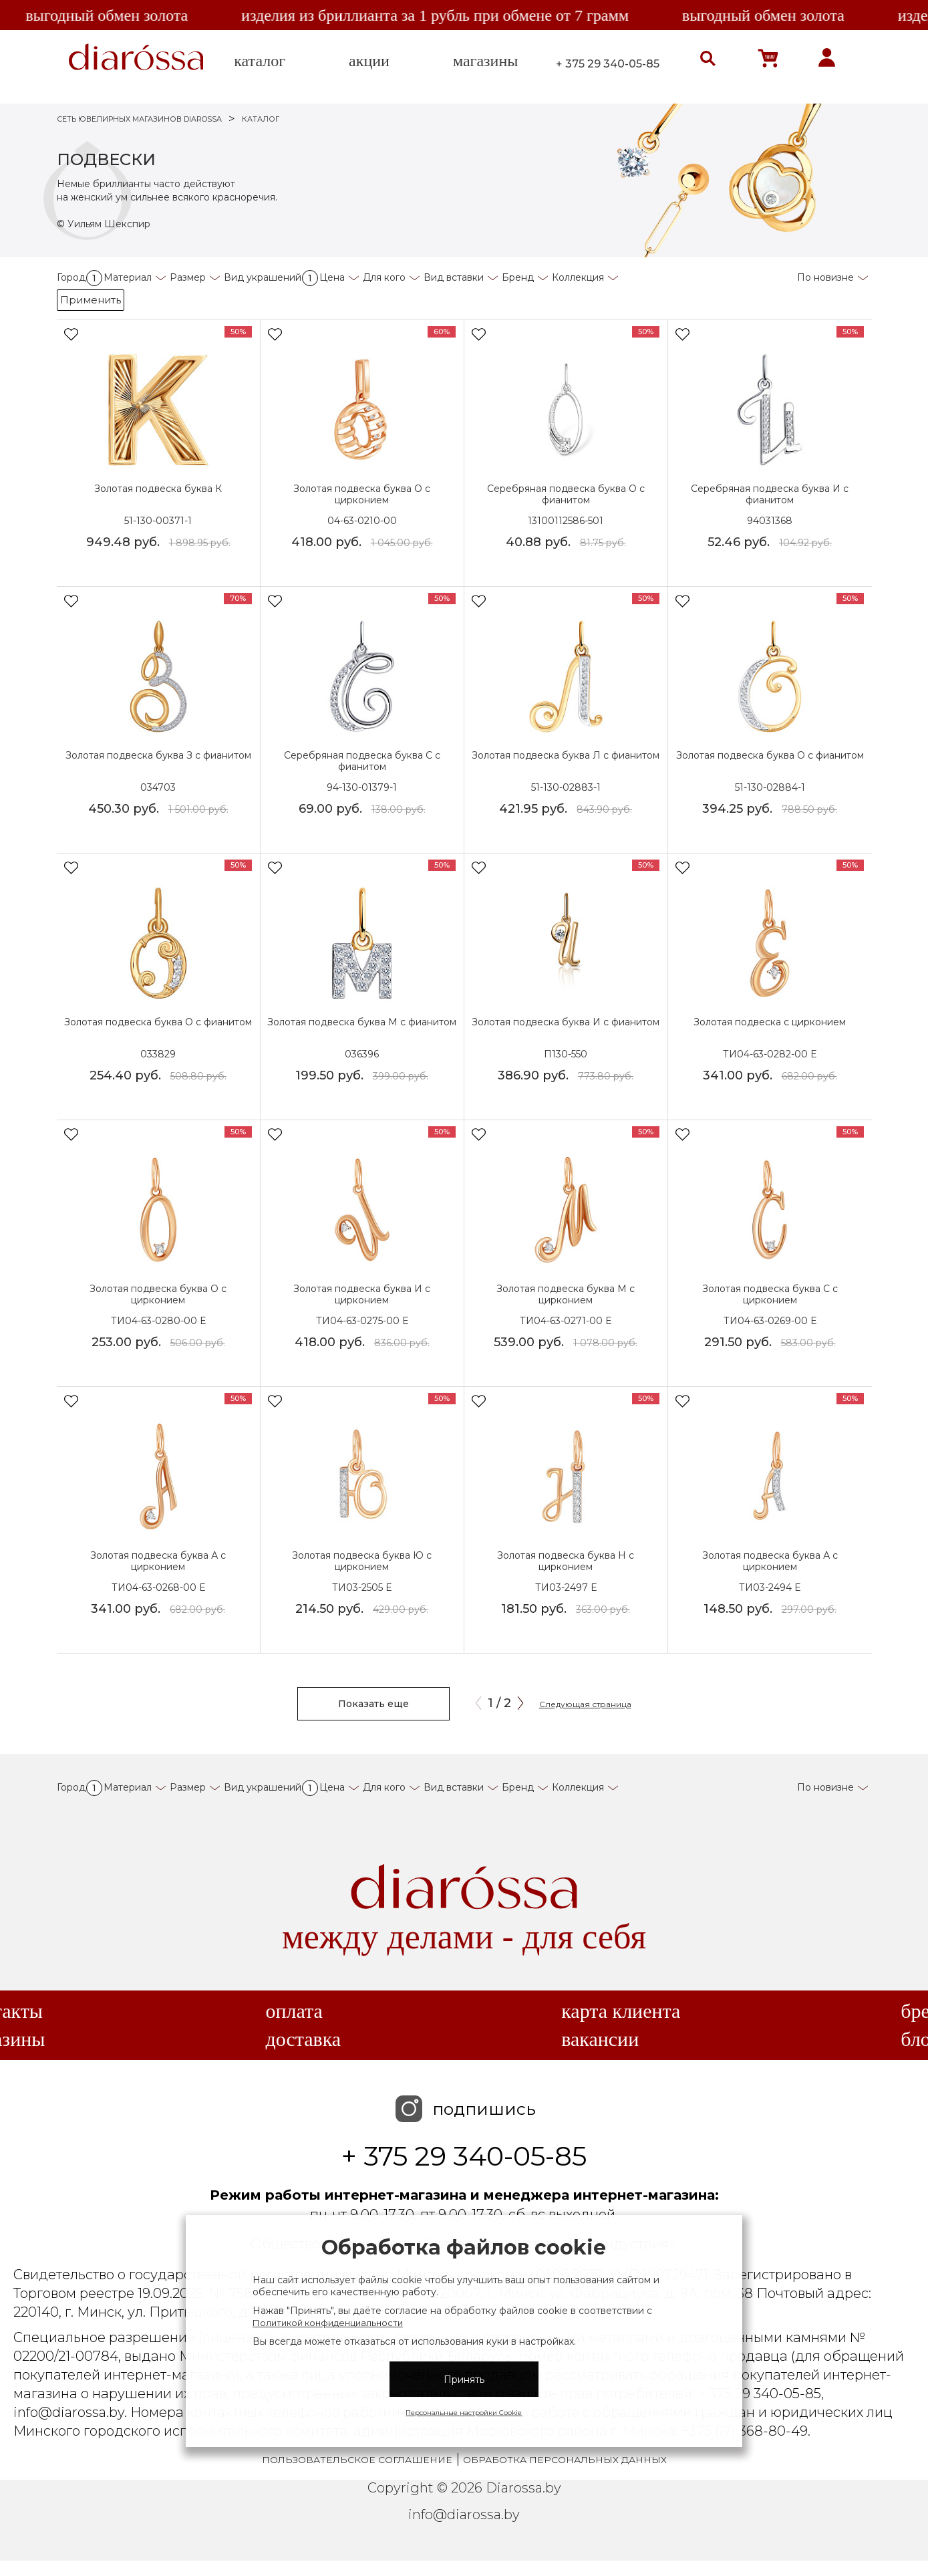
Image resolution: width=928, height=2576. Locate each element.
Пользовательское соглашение (357, 2460)
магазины (485, 60)
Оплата (293, 2011)
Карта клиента (620, 2011)
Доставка (303, 2039)
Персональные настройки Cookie (464, 2412)
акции (369, 60)
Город (79, 277)
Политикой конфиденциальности (328, 2322)
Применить (90, 299)
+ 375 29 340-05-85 (607, 63)
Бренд (518, 277)
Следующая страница (585, 1704)
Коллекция (578, 277)
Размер (188, 277)
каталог (259, 60)
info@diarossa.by (464, 2514)
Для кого (384, 277)
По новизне (825, 277)
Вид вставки (454, 277)
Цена (332, 277)
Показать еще (373, 1704)
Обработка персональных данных (565, 2460)
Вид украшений (271, 277)
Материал (128, 277)
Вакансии (600, 2039)
